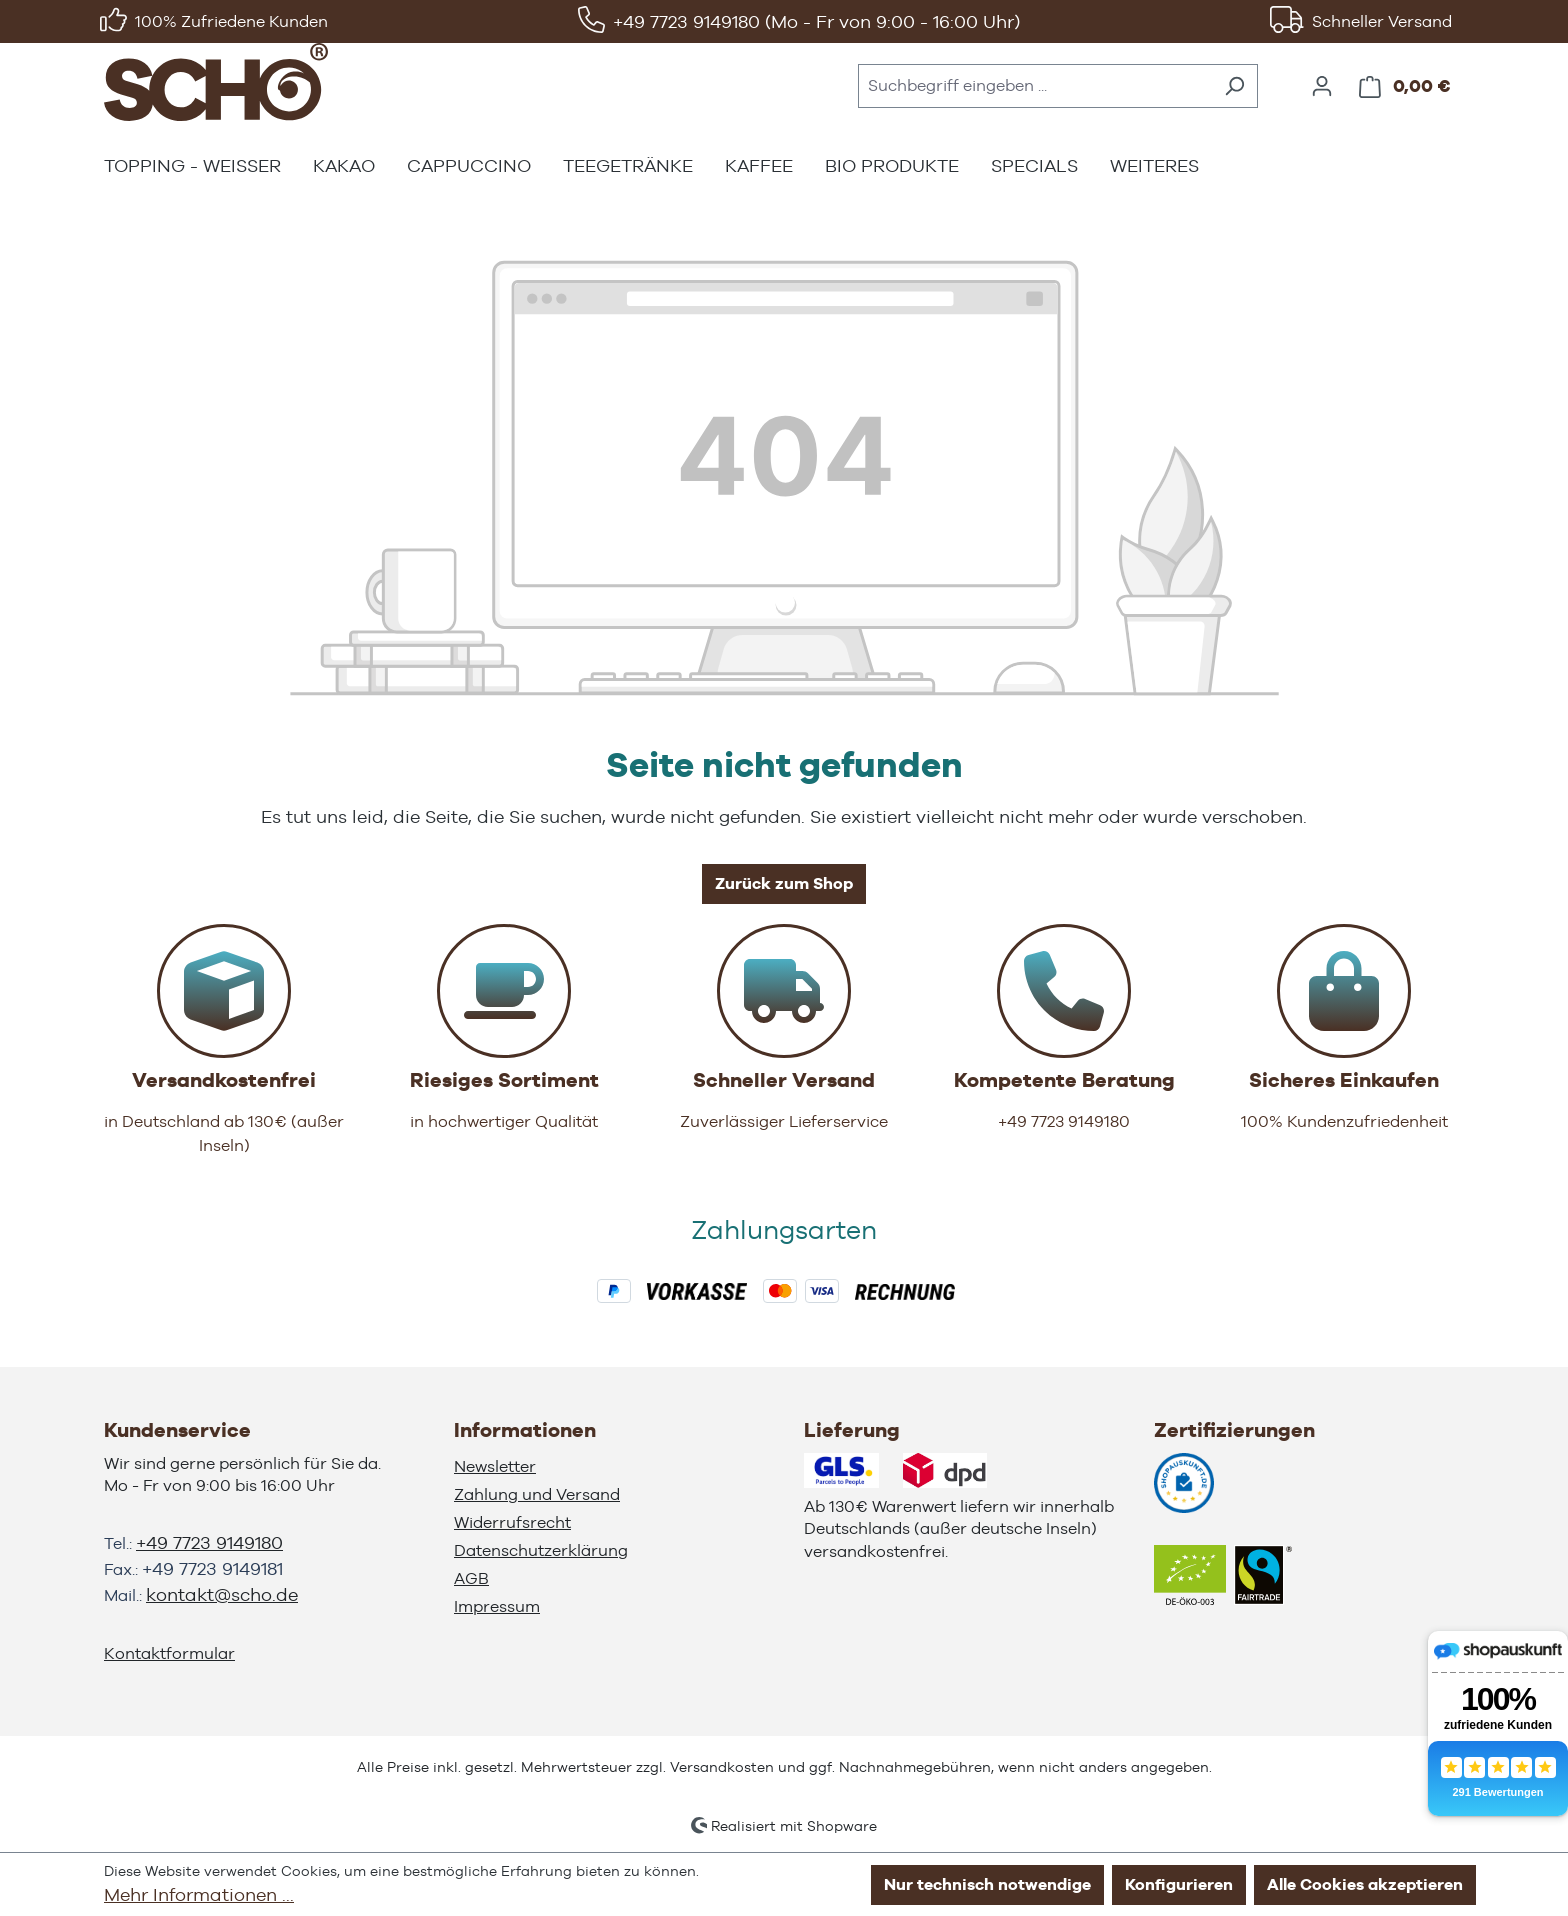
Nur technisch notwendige (987, 1884)
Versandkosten (722, 1767)
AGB (471, 1578)
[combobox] (1035, 86)
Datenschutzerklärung (541, 1550)
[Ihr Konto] (1322, 86)
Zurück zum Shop (784, 883)
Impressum (497, 1606)
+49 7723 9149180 (209, 1542)
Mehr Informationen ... (199, 1894)
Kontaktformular (169, 1653)
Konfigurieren (1179, 1884)
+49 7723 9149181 (212, 1568)
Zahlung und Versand (537, 1494)
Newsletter (495, 1466)
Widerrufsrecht (512, 1522)
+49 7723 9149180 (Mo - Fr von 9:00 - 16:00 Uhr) (816, 21)
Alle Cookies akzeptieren (1365, 1884)
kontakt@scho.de (222, 1594)
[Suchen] (1234, 86)
